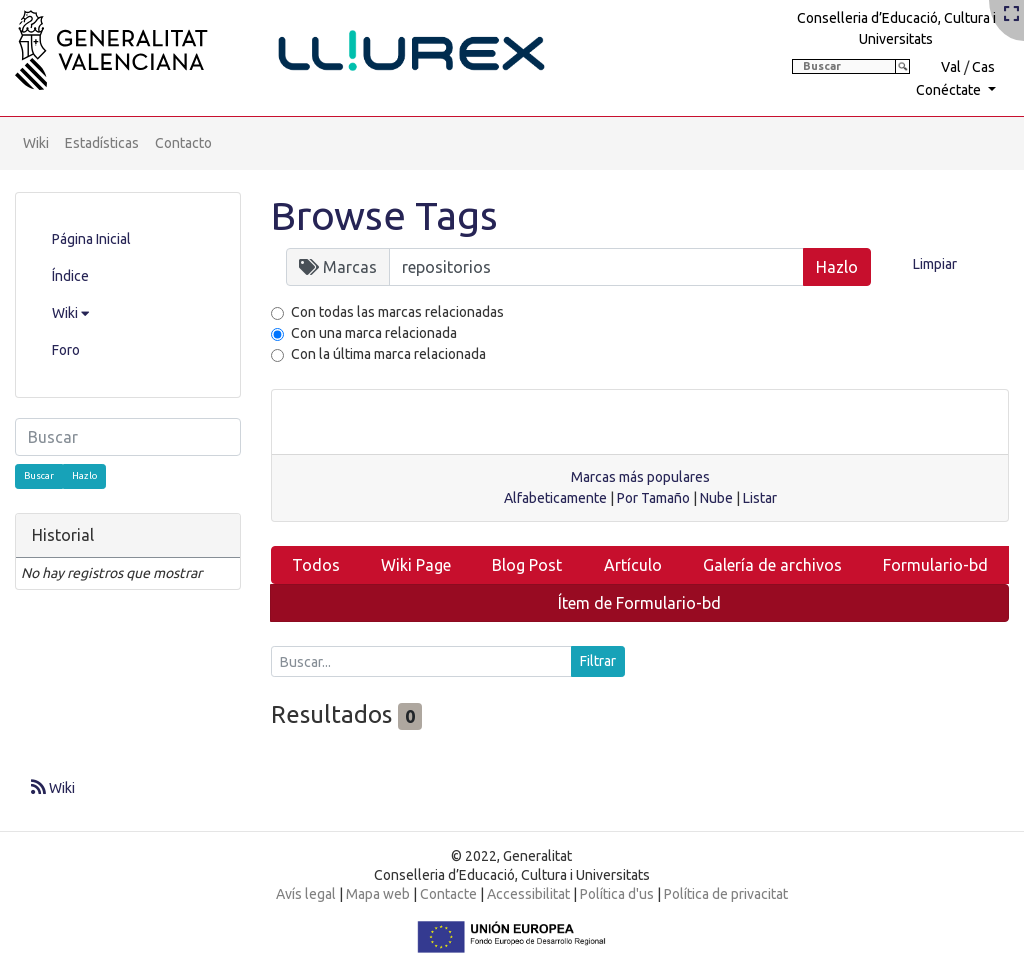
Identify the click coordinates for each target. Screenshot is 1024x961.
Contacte (448, 894)
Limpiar (935, 264)
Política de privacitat (726, 894)
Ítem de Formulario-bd (639, 603)
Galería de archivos (772, 565)
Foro (66, 350)
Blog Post (527, 565)
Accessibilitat (528, 894)
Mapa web (378, 894)
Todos (316, 565)
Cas (983, 67)
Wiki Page (416, 565)
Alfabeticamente (555, 498)
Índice (70, 276)
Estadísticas (102, 143)
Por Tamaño (653, 498)
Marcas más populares (640, 477)
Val (951, 67)
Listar (760, 498)
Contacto (183, 143)
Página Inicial (91, 239)
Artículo (633, 565)
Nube (716, 498)
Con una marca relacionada (374, 333)
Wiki (36, 143)
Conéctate (950, 90)
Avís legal (306, 894)
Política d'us (617, 894)
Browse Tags (384, 215)
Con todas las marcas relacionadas (397, 312)
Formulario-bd (935, 565)
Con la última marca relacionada (388, 354)
